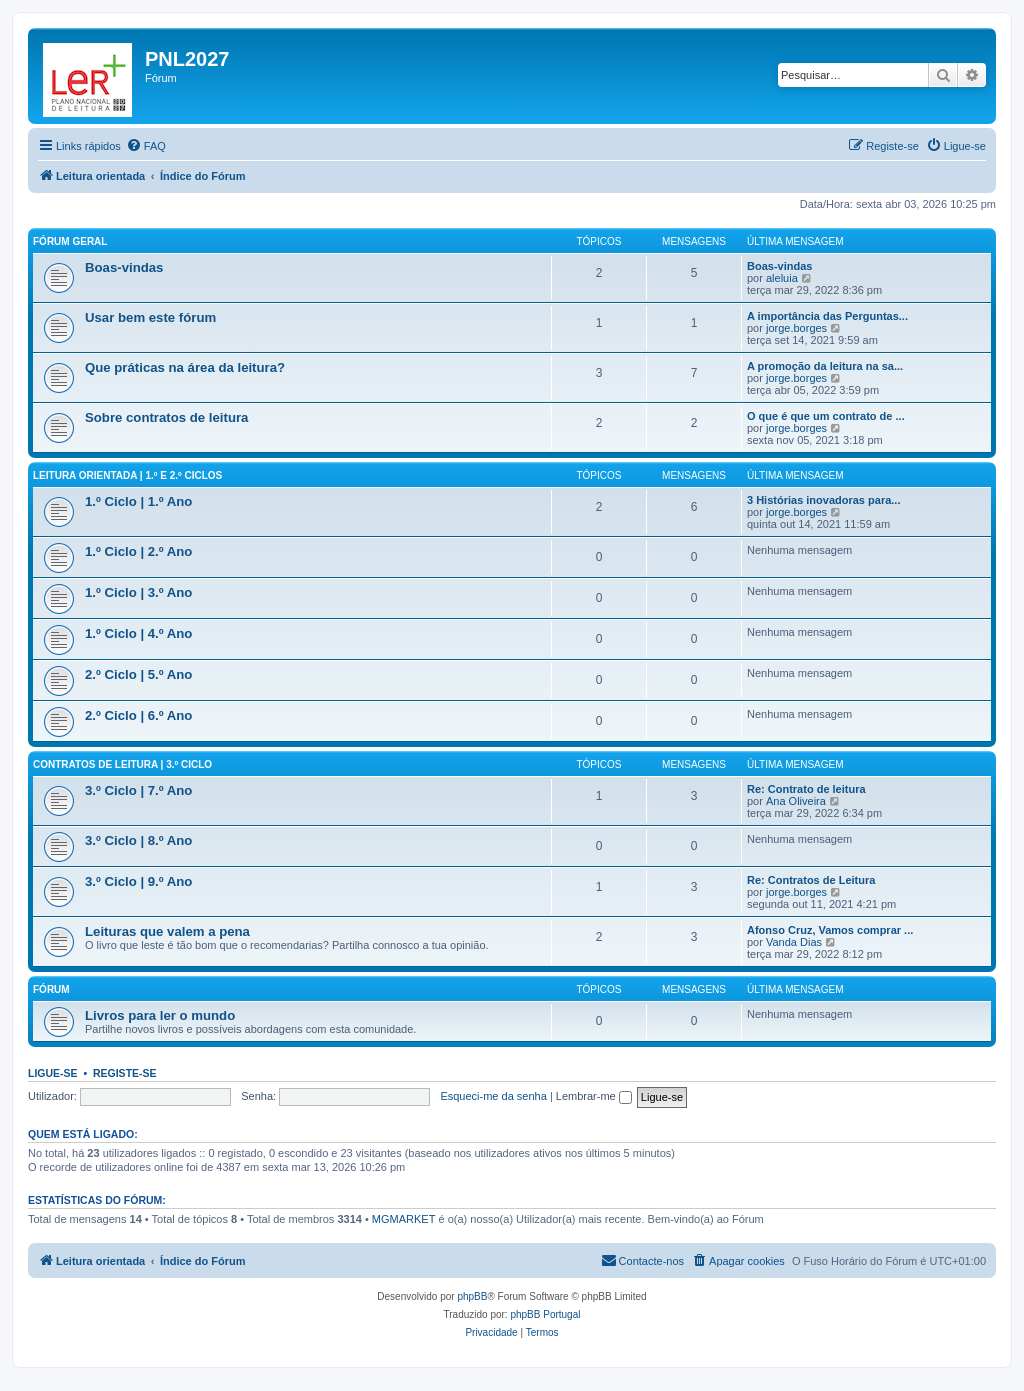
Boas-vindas (124, 267)
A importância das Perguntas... (827, 316)
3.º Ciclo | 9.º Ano (138, 881)
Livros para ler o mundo (160, 1015)
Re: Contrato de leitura (806, 789)
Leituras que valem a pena (167, 931)
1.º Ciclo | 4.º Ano (138, 633)
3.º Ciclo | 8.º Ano (138, 840)
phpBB (472, 1296)
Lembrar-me (594, 1096)
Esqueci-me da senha (493, 1096)
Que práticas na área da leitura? (185, 367)
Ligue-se (53, 1073)
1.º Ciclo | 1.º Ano (138, 501)
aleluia (782, 278)
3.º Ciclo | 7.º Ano (138, 790)
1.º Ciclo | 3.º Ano (138, 592)
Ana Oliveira (796, 801)
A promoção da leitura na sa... (825, 366)
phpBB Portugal (545, 1314)
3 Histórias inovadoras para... (823, 500)
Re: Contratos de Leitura (811, 880)
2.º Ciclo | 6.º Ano (138, 715)
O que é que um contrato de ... (826, 416)
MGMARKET (404, 1219)
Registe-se (125, 1073)
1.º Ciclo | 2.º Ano (138, 551)
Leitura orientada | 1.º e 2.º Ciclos (127, 475)
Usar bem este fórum (150, 317)
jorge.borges (796, 328)
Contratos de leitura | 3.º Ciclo (122, 764)
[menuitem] (146, 146)
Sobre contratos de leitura (166, 417)
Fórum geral (70, 241)
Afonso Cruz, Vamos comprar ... (830, 930)
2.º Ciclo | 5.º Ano (138, 674)
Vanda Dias (794, 942)
